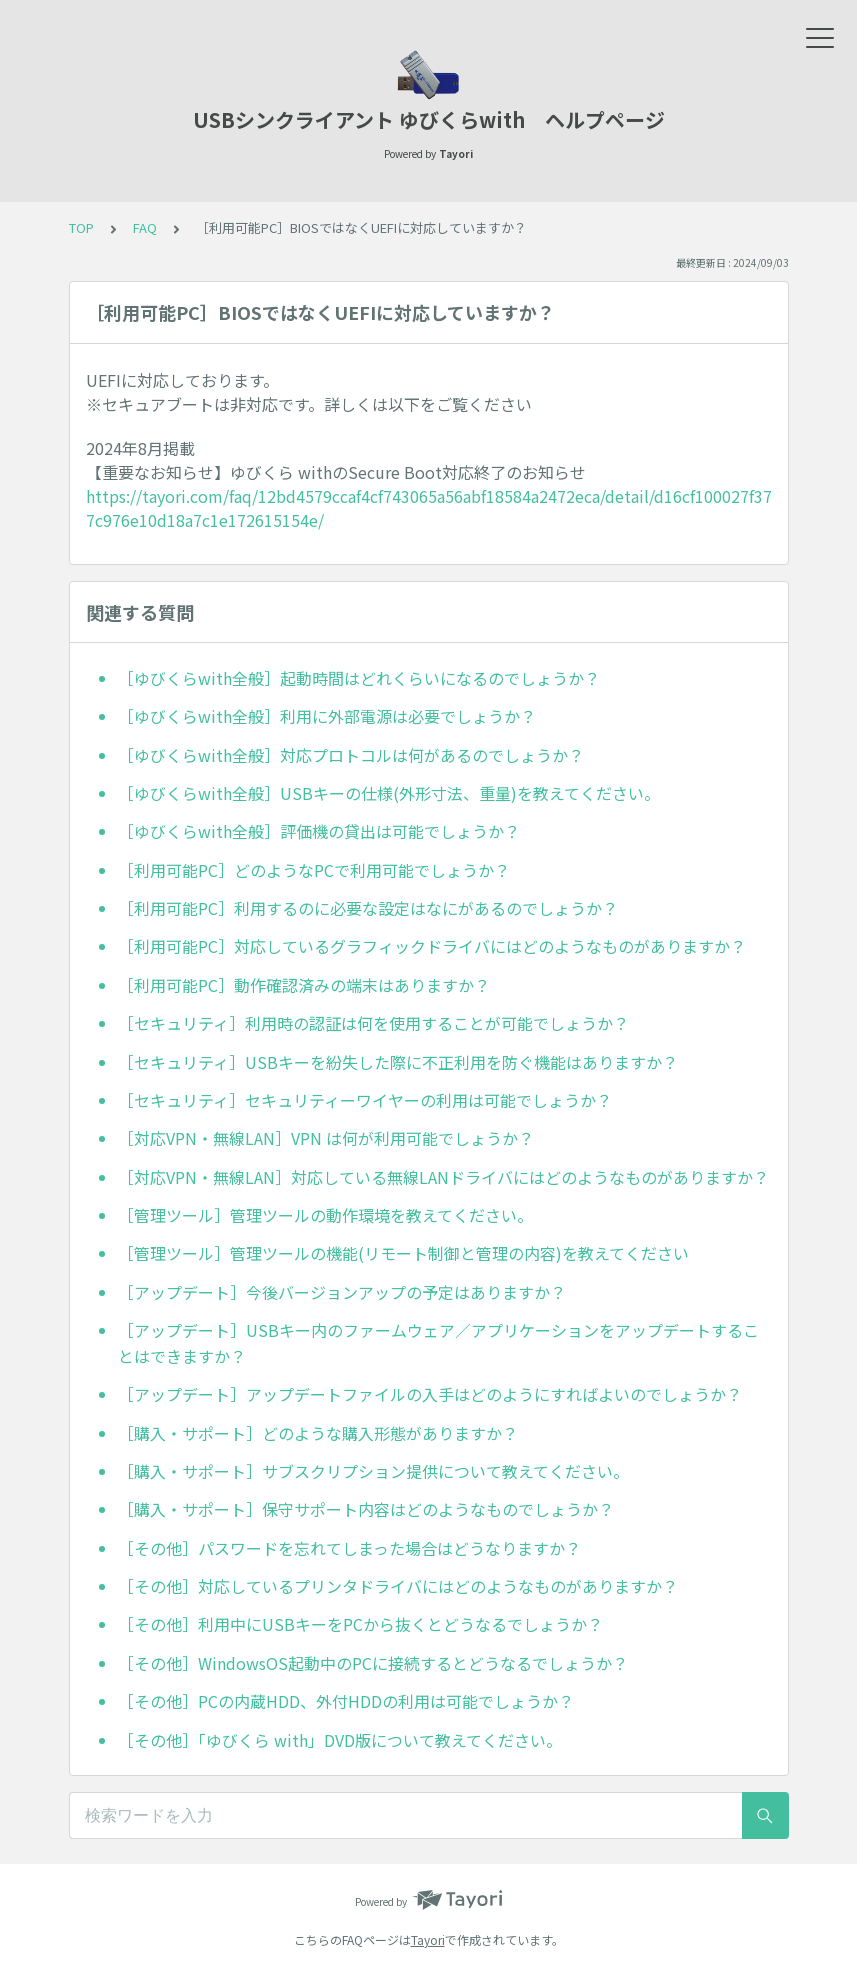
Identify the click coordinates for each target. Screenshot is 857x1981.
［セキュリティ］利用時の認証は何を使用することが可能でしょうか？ (373, 1023)
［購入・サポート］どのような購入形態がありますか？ (318, 1433)
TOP (81, 227)
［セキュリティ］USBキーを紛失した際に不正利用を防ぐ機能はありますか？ (398, 1062)
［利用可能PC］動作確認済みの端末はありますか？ (304, 985)
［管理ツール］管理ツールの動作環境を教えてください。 (325, 1215)
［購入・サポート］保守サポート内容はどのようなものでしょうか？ (366, 1509)
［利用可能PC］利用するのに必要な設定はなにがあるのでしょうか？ (368, 908)
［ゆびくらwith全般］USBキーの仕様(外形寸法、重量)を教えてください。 (389, 793)
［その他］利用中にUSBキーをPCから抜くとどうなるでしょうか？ (360, 1624)
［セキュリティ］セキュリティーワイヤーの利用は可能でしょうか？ (365, 1100)
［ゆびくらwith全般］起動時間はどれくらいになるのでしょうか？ (359, 678)
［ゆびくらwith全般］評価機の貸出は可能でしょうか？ (319, 831)
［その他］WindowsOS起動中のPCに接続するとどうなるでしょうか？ (373, 1663)
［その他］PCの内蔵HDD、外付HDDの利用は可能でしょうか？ (346, 1701)
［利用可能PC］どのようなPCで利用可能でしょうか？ (314, 870)
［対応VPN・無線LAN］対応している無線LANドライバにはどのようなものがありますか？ (443, 1177)
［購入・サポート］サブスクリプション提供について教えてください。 (373, 1471)
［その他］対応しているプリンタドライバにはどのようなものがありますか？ (398, 1586)
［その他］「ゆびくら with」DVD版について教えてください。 (340, 1740)
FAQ (145, 227)
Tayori (428, 1939)
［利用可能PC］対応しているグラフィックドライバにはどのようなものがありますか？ (432, 946)
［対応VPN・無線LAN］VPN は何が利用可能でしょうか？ (326, 1138)
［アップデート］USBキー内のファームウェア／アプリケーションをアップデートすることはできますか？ (438, 1343)
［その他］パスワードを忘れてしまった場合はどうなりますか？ (349, 1548)
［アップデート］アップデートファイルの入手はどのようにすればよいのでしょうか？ (430, 1394)
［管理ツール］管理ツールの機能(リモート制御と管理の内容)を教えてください (403, 1253)
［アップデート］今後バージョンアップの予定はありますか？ (342, 1292)
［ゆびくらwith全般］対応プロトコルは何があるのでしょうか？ (351, 755)
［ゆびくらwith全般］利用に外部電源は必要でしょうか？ (327, 716)
